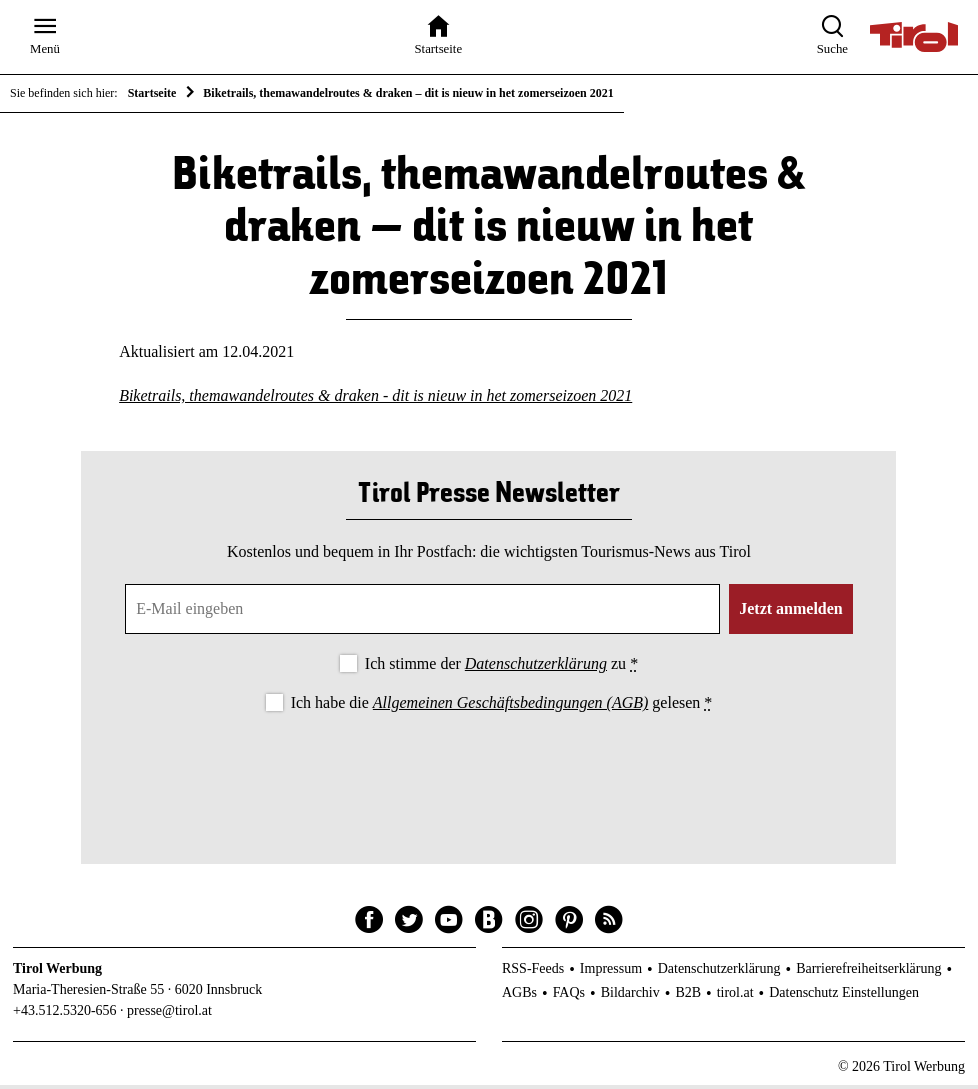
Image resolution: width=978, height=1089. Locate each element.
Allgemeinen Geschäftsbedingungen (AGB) (510, 707)
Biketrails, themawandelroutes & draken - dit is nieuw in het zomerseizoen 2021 (375, 399)
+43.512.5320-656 (65, 1014)
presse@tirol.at (169, 1014)
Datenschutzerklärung (536, 667)
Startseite (152, 93)
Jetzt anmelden (791, 612)
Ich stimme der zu (501, 667)
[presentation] (489, 776)
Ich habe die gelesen (502, 707)
